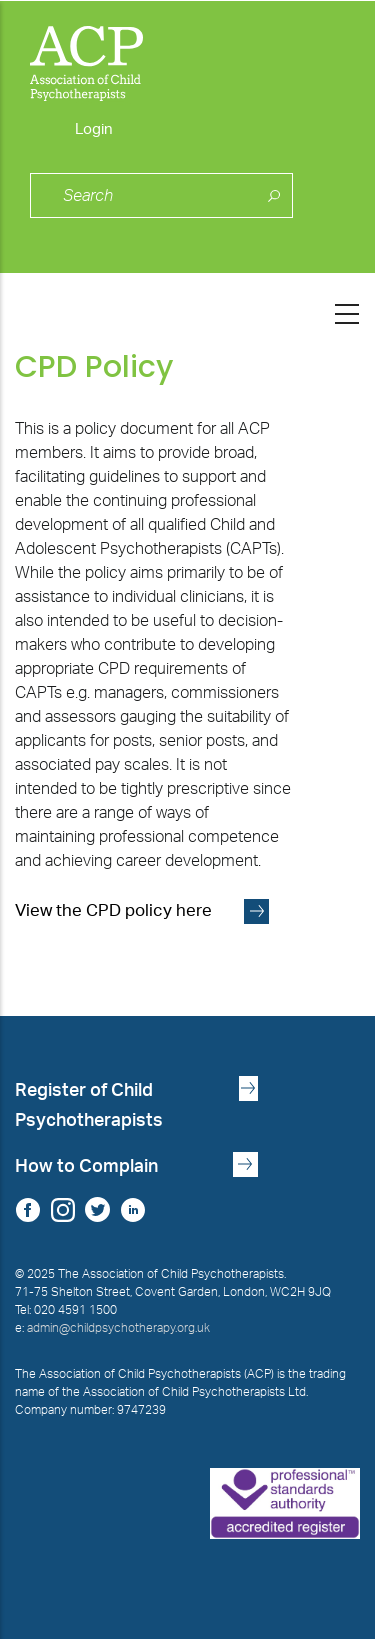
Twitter (97, 1209)
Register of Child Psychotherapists (89, 1106)
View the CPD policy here (113, 911)
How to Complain (86, 1166)
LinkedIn (132, 1209)
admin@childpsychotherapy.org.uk (118, 1328)
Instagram (62, 1209)
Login (94, 129)
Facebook (27, 1209)
